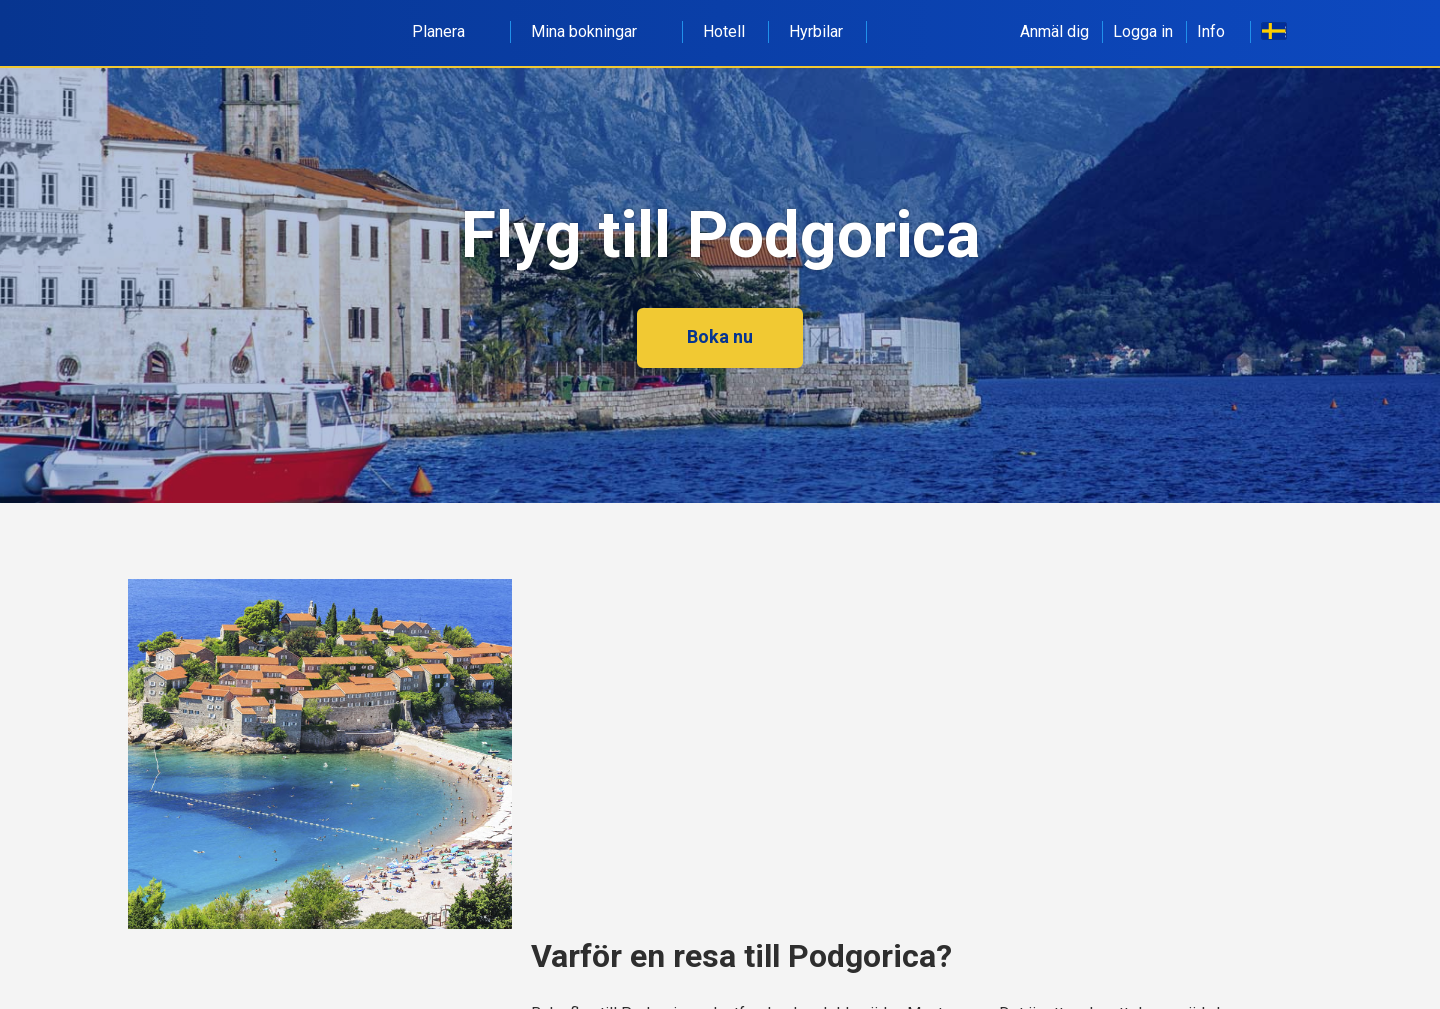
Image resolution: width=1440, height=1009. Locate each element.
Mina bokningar (595, 31)
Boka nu (720, 336)
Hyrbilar (816, 31)
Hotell (724, 31)
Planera (449, 31)
